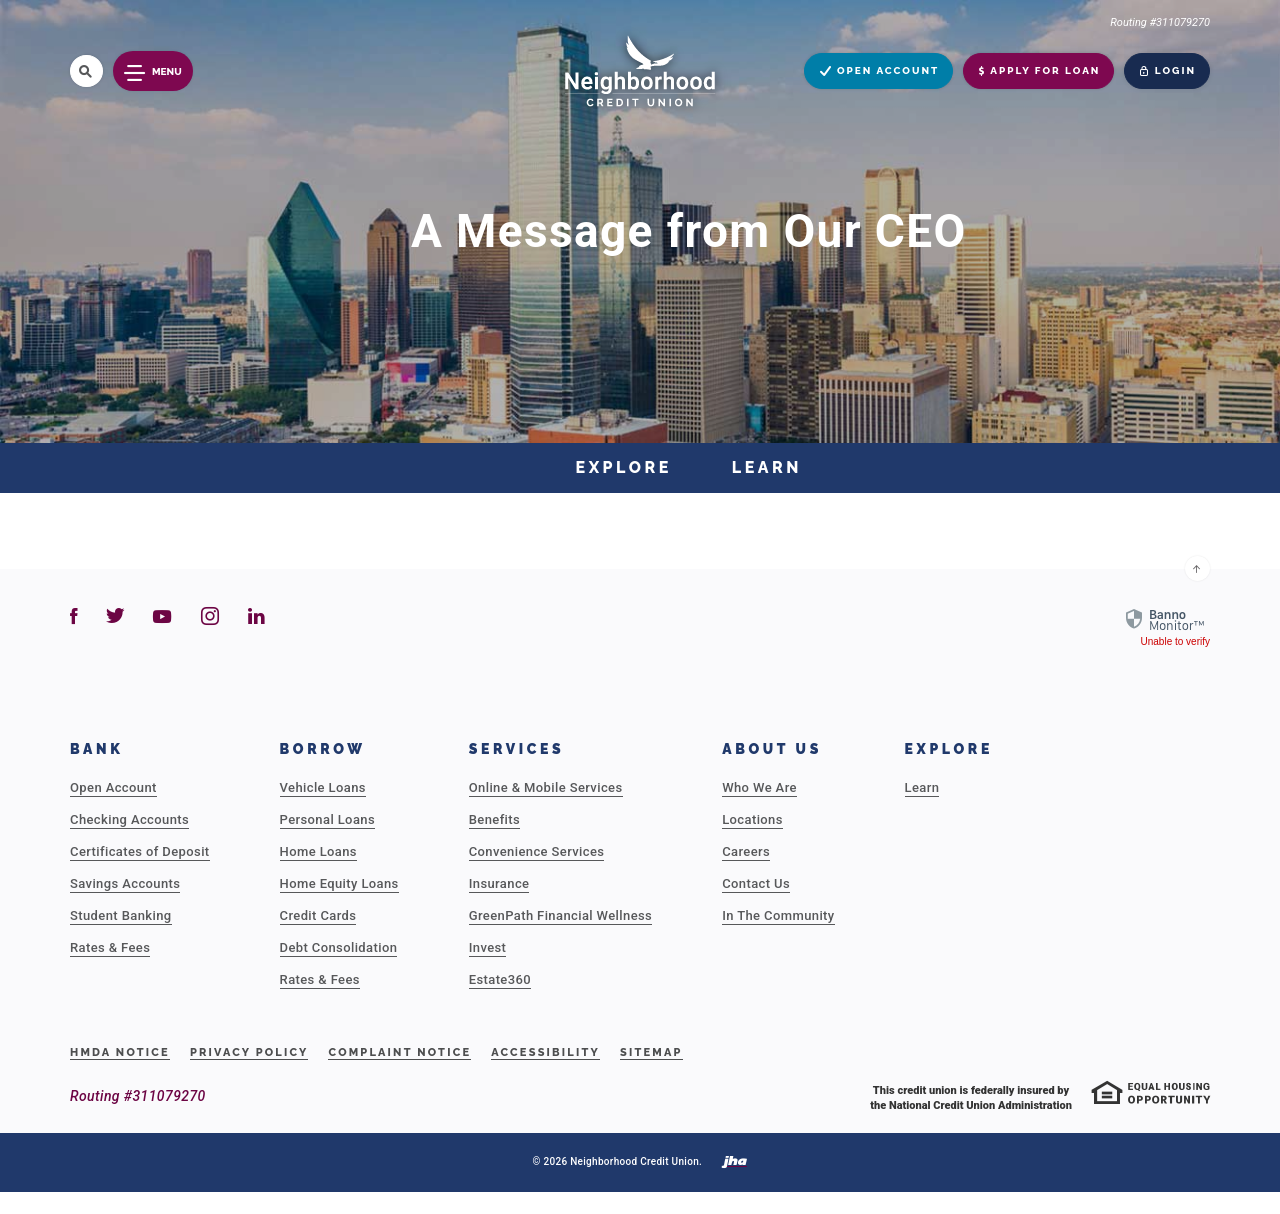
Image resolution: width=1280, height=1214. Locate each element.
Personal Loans (327, 819)
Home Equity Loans (339, 883)
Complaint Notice (399, 1052)
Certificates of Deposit (140, 851)
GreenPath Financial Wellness (560, 915)
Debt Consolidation (339, 947)
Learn (922, 787)
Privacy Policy (249, 1052)
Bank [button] (97, 749)
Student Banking (121, 915)
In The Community (778, 915)
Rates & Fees (110, 947)
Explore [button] (949, 749)
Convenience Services (537, 851)
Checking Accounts (129, 819)
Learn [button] (767, 467)
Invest (488, 947)
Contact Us (756, 883)
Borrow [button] (323, 749)
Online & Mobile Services (546, 787)
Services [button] (517, 749)
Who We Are (759, 787)
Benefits (494, 819)
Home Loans (318, 851)
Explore (624, 467)
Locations (752, 819)
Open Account (113, 787)
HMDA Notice (120, 1052)
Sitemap (651, 1052)
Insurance (499, 883)
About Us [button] (772, 749)
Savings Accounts (125, 883)
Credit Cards (318, 915)
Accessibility (545, 1052)
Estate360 (500, 979)
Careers (746, 851)
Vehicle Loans (323, 787)
